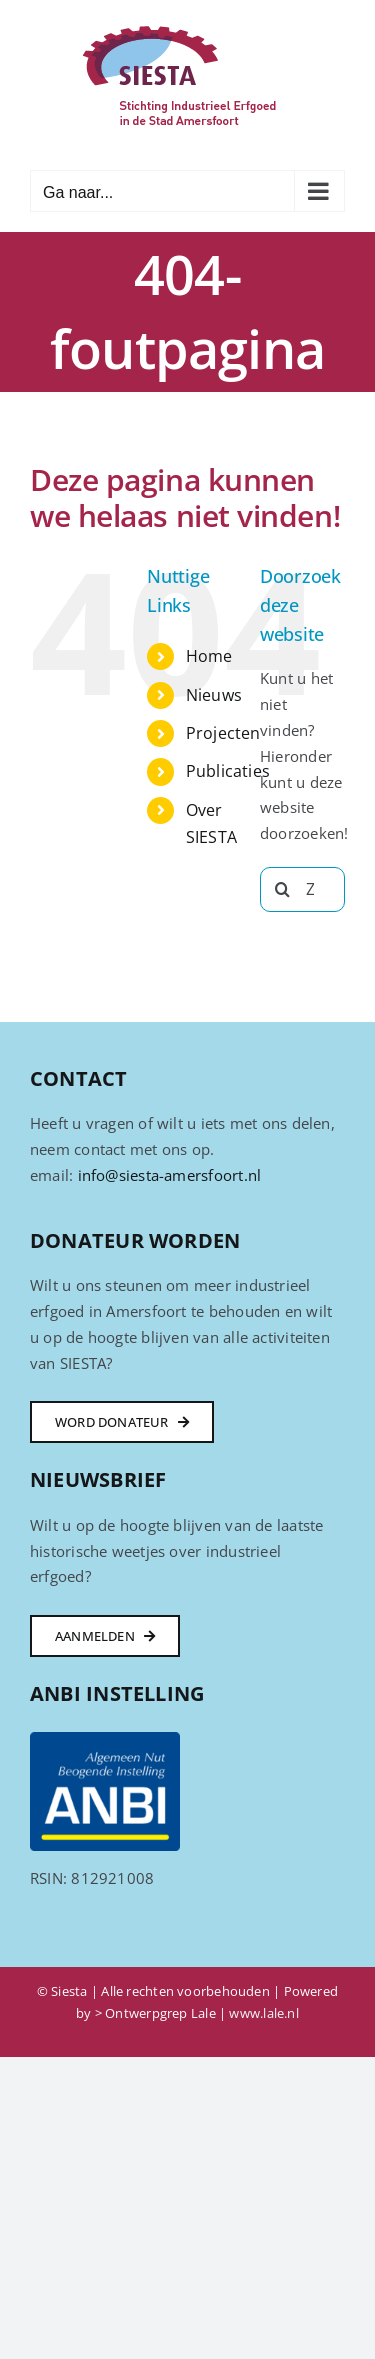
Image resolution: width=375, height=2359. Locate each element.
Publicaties (228, 771)
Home (209, 656)
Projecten (223, 733)
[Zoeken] (282, 889)
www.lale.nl (263, 2013)
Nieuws (214, 695)
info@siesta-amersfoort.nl (170, 1175)
